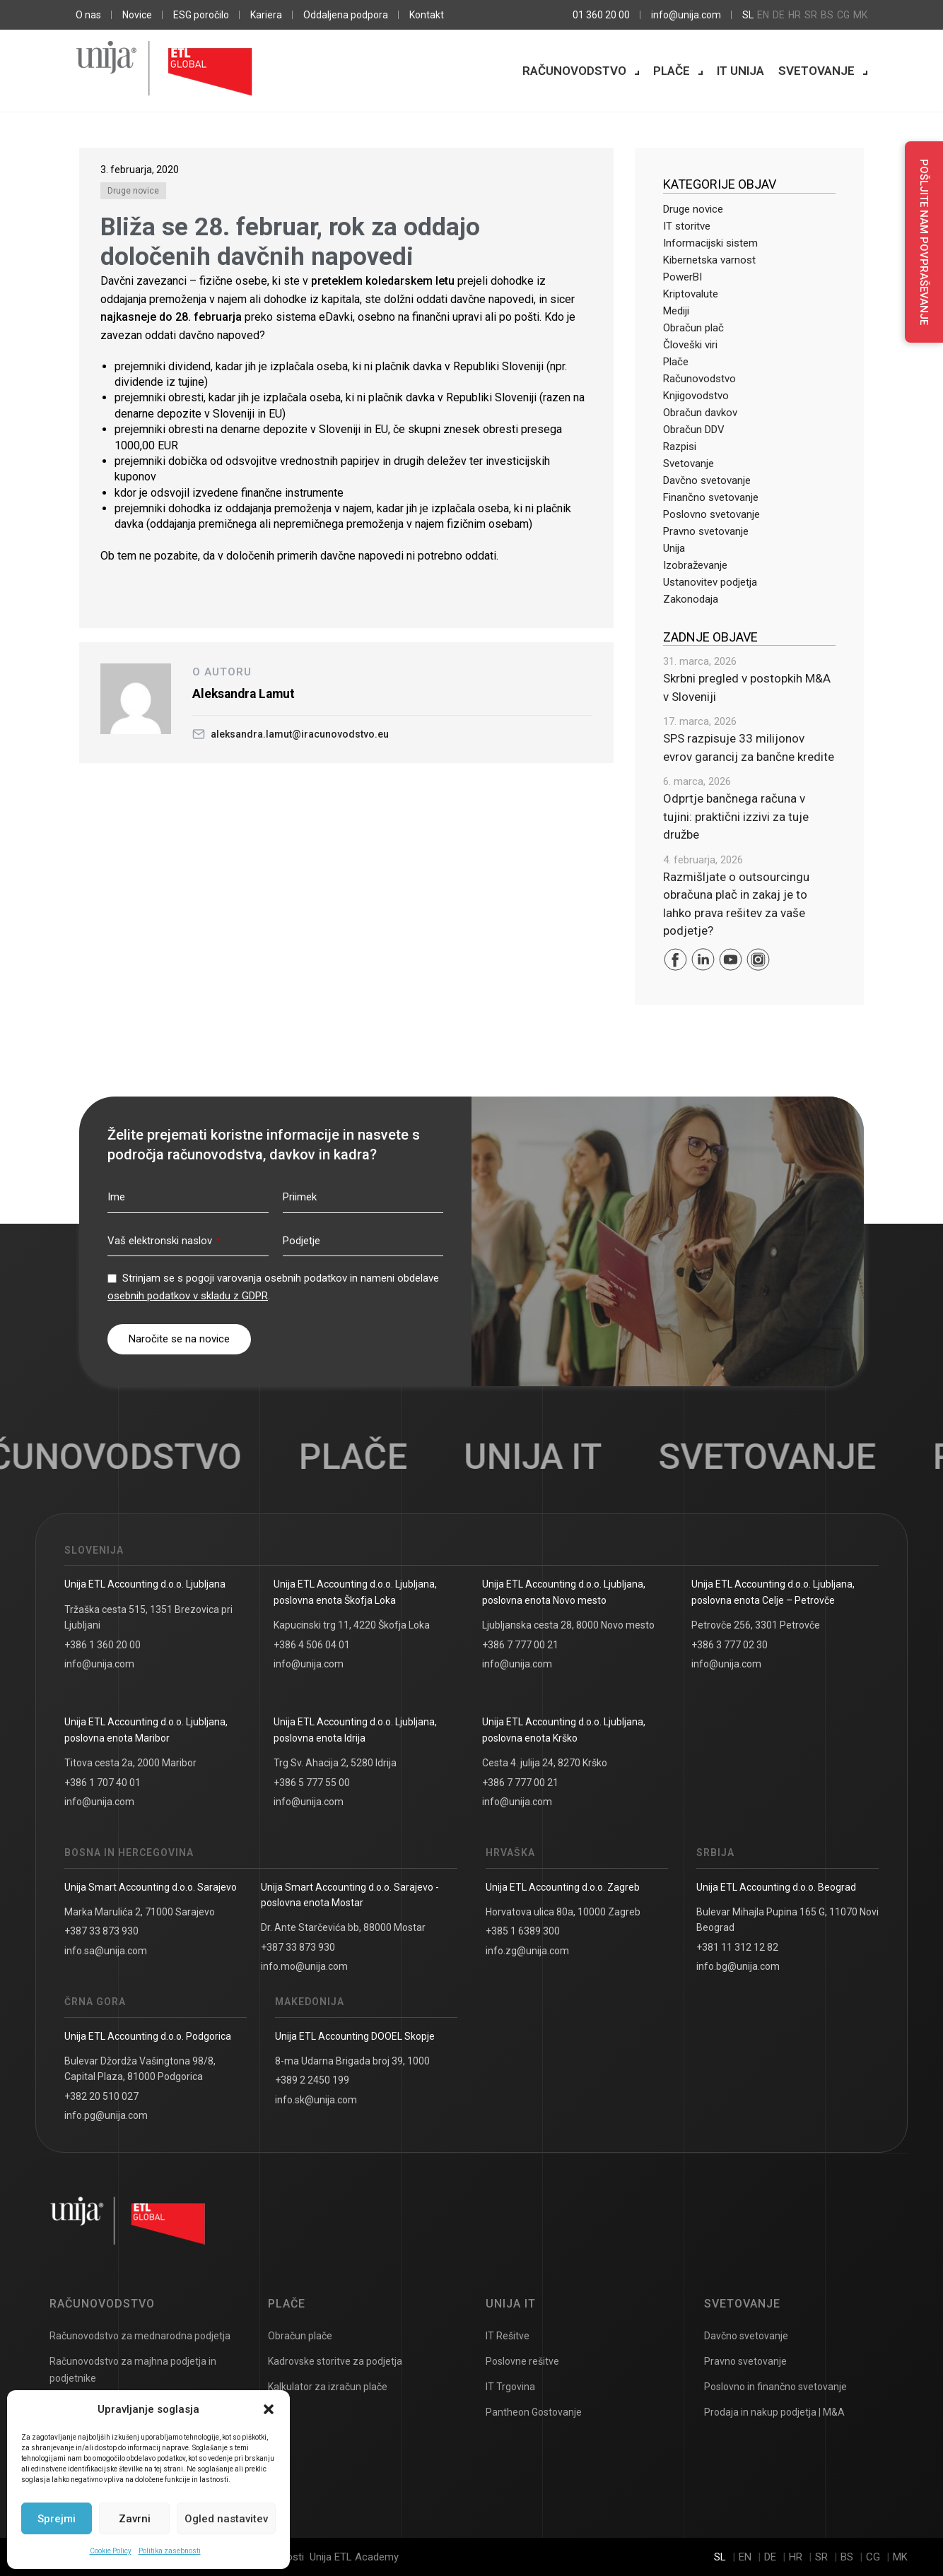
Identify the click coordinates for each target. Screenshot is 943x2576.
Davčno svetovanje (707, 480)
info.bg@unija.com (738, 1966)
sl (748, 14)
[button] (269, 2409)
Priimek (300, 1196)
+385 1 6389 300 (523, 1931)
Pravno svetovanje (706, 531)
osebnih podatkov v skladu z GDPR (187, 1295)
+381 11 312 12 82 (737, 1947)
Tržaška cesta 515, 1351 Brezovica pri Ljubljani (148, 1617)
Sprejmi (56, 2518)
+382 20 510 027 (101, 2096)
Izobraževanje (695, 565)
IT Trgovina (510, 2386)
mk (860, 14)
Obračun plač (693, 327)
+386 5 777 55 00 (312, 1782)
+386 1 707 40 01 (102, 1782)
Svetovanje (816, 71)
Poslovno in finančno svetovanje (775, 2386)
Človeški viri (690, 344)
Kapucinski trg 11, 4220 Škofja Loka (352, 1625)
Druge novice (133, 191)
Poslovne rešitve (522, 2361)
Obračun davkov (700, 412)
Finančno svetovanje (710, 497)
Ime (116, 1196)
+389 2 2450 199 (312, 2080)
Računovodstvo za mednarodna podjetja (139, 2335)
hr (794, 14)
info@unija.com (686, 14)
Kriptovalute (690, 294)
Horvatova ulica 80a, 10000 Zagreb (563, 1912)
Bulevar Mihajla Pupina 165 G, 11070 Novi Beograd (787, 1919)
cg (843, 14)
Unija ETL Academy (354, 2557)
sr (810, 14)
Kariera (266, 14)
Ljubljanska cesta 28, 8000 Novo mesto (568, 1625)
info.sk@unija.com (316, 2099)
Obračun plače (300, 2335)
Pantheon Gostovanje (534, 2412)
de (779, 14)
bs (827, 14)
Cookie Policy (110, 2551)
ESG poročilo (201, 14)
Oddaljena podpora (345, 14)
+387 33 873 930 (101, 1931)
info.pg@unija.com (106, 2115)
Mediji (676, 311)
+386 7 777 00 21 (520, 1644)
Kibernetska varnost (709, 260)
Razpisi (679, 446)
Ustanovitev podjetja (710, 582)
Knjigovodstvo (696, 395)
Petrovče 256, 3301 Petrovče (755, 1625)
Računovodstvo (574, 71)
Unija (674, 548)
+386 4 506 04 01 (312, 1644)
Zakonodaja (690, 599)
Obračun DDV (694, 429)
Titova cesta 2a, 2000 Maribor (130, 1762)
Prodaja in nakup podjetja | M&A (774, 2412)
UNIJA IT (552, 1456)
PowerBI (682, 277)
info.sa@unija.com (105, 1950)
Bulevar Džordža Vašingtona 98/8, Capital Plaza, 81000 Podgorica (140, 2068)
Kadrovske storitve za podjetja (335, 2361)
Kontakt (426, 14)
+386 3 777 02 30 (729, 1644)
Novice (137, 14)
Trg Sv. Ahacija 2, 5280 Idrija (335, 1762)
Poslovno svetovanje (711, 514)
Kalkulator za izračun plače (327, 2386)
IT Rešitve (507, 2335)
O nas (88, 14)
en (763, 14)
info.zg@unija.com (527, 1950)
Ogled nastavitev (226, 2518)
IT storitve (686, 226)
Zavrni (135, 2518)
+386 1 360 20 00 (102, 1644)
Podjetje (301, 1240)
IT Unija (740, 71)
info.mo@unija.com (304, 1966)
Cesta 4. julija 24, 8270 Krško (544, 1762)
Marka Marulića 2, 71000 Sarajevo (139, 1912)
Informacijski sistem (710, 243)
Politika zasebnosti (170, 2551)
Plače (671, 71)
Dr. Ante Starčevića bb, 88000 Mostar (343, 1927)
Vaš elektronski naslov (163, 1240)
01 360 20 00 (601, 14)
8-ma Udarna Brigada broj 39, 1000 (352, 2061)
